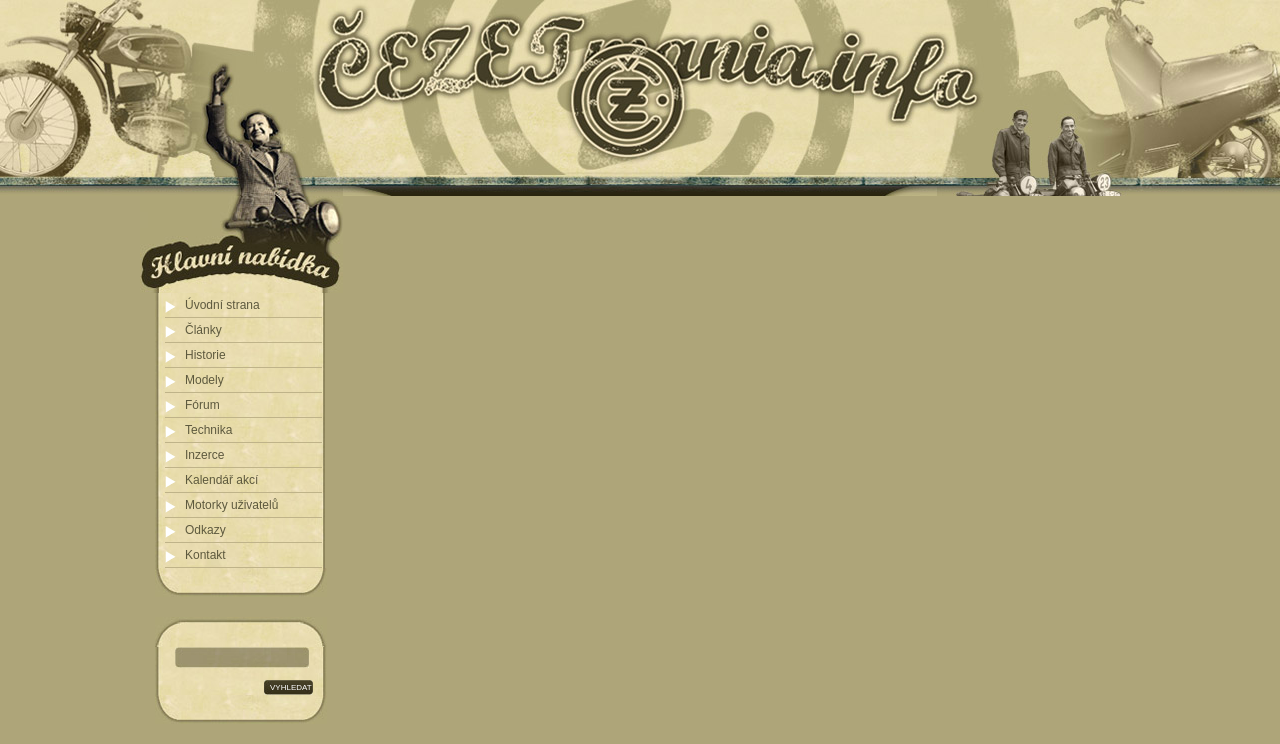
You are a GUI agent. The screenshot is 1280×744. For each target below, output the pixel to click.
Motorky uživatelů (231, 505)
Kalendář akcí (221, 480)
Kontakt (205, 555)
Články (203, 330)
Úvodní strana (222, 305)
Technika (208, 430)
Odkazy (205, 530)
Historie (205, 355)
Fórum (202, 405)
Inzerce (204, 455)
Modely (204, 380)
